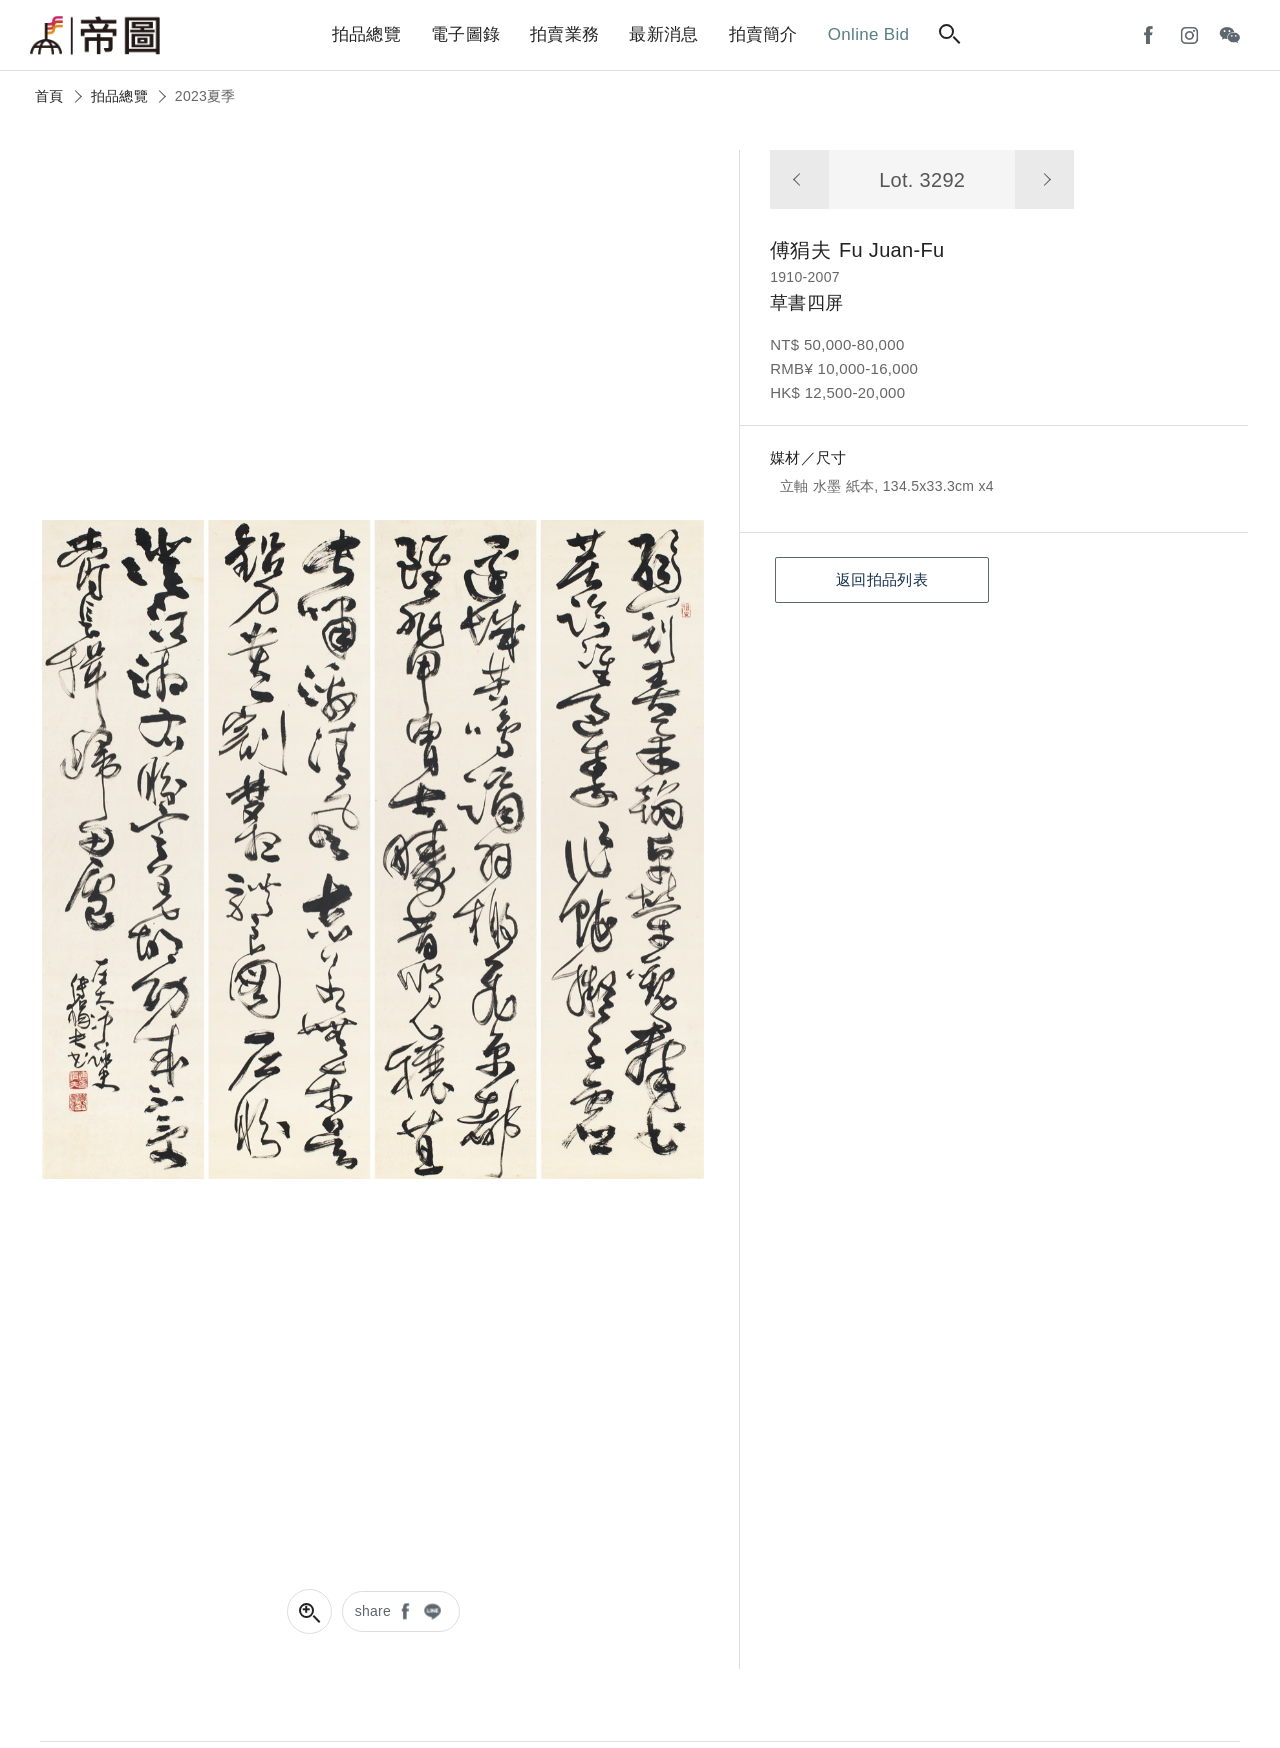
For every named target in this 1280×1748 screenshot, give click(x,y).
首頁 (49, 96)
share (373, 1611)
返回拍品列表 (882, 579)
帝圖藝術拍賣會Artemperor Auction (95, 36)
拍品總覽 (119, 96)
